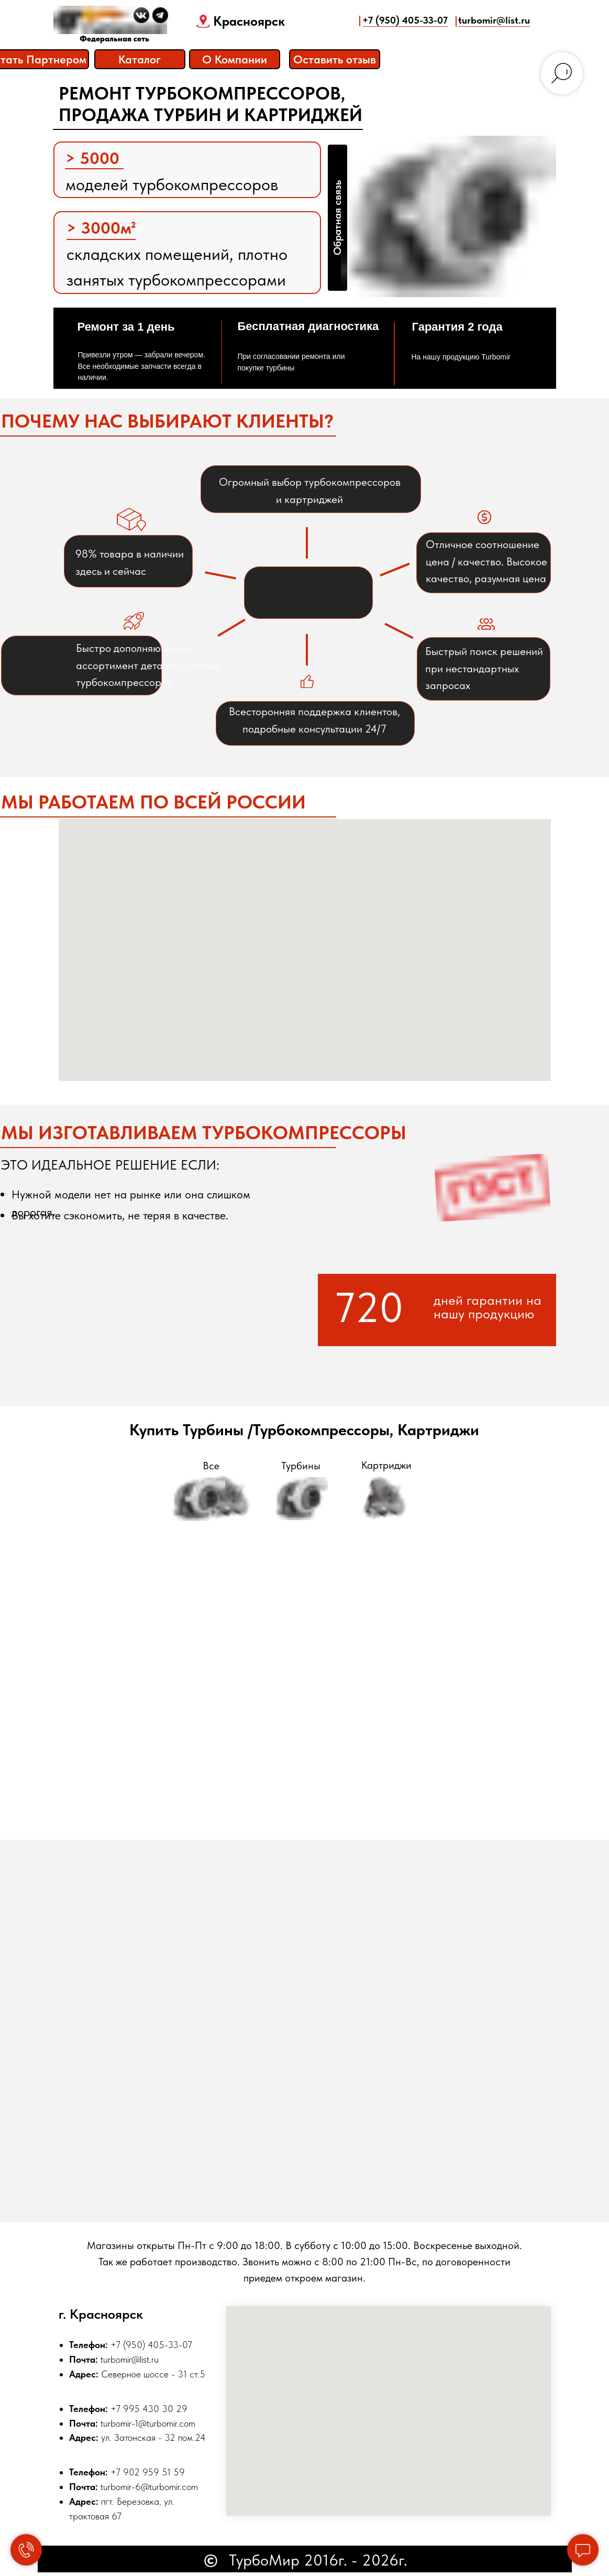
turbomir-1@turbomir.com (148, 2423)
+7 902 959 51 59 (147, 2471)
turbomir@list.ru (130, 2359)
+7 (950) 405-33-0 (148, 2344)
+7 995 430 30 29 (148, 2408)
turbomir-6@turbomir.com (149, 2486)
